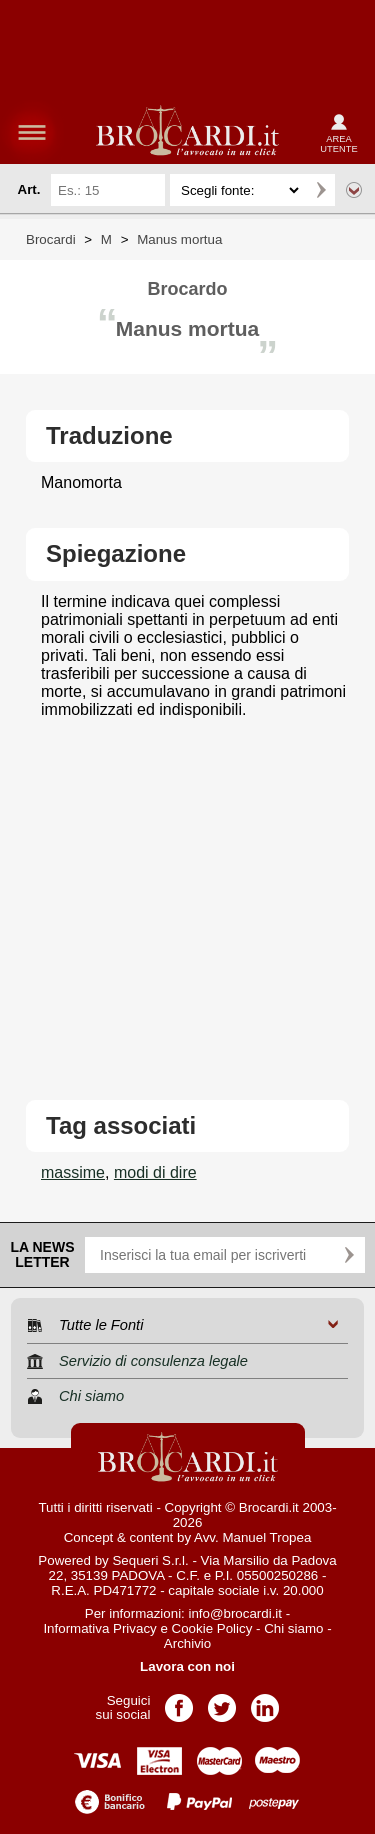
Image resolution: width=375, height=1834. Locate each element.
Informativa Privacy (99, 1628)
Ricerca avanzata (354, 190)
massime (73, 1172)
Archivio (187, 1643)
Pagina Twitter (222, 1701)
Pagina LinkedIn (265, 1701)
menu (32, 132)
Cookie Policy (212, 1628)
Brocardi (51, 239)
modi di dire (155, 1172)
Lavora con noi (187, 1666)
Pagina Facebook (179, 1701)
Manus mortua (179, 239)
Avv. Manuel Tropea (252, 1537)
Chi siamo (293, 1628)
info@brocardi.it (236, 1613)
